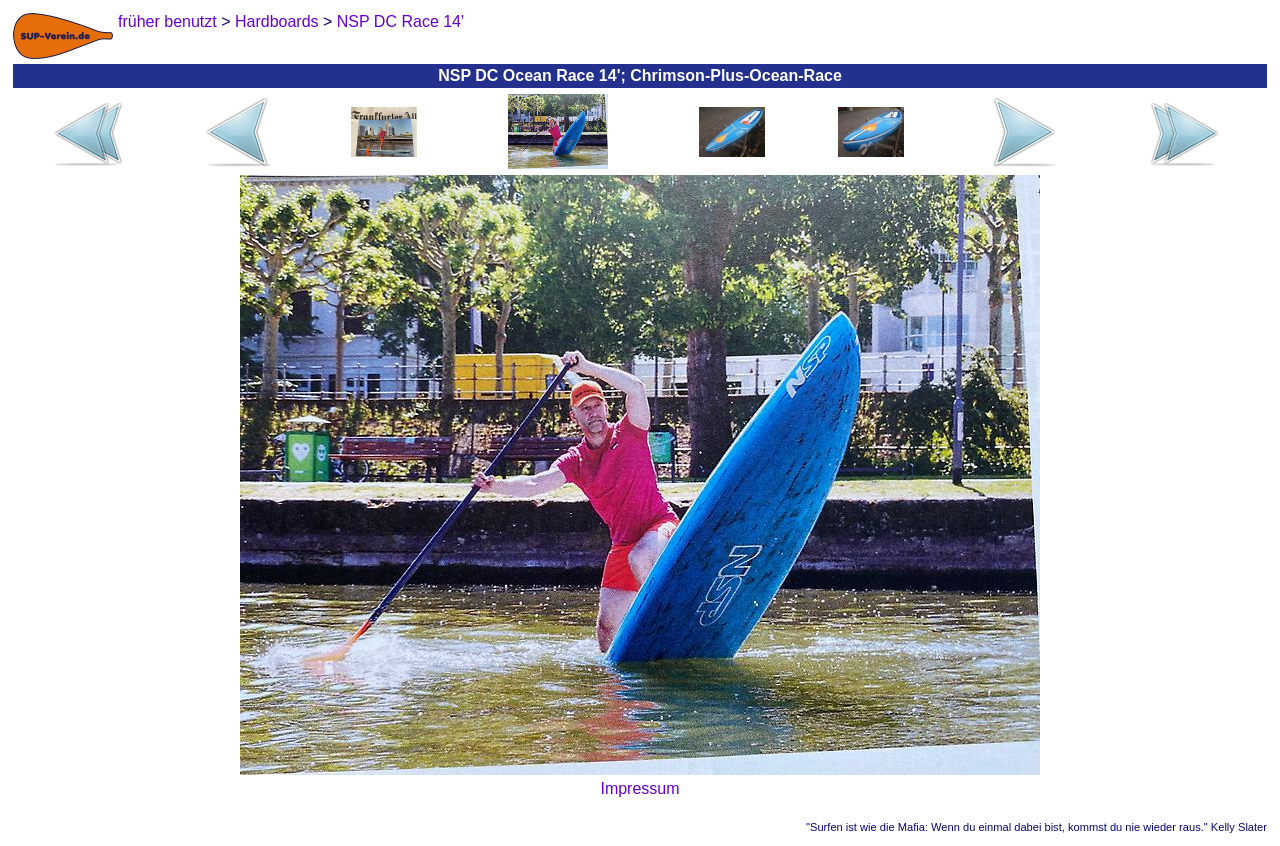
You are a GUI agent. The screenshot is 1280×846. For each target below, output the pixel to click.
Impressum (639, 788)
